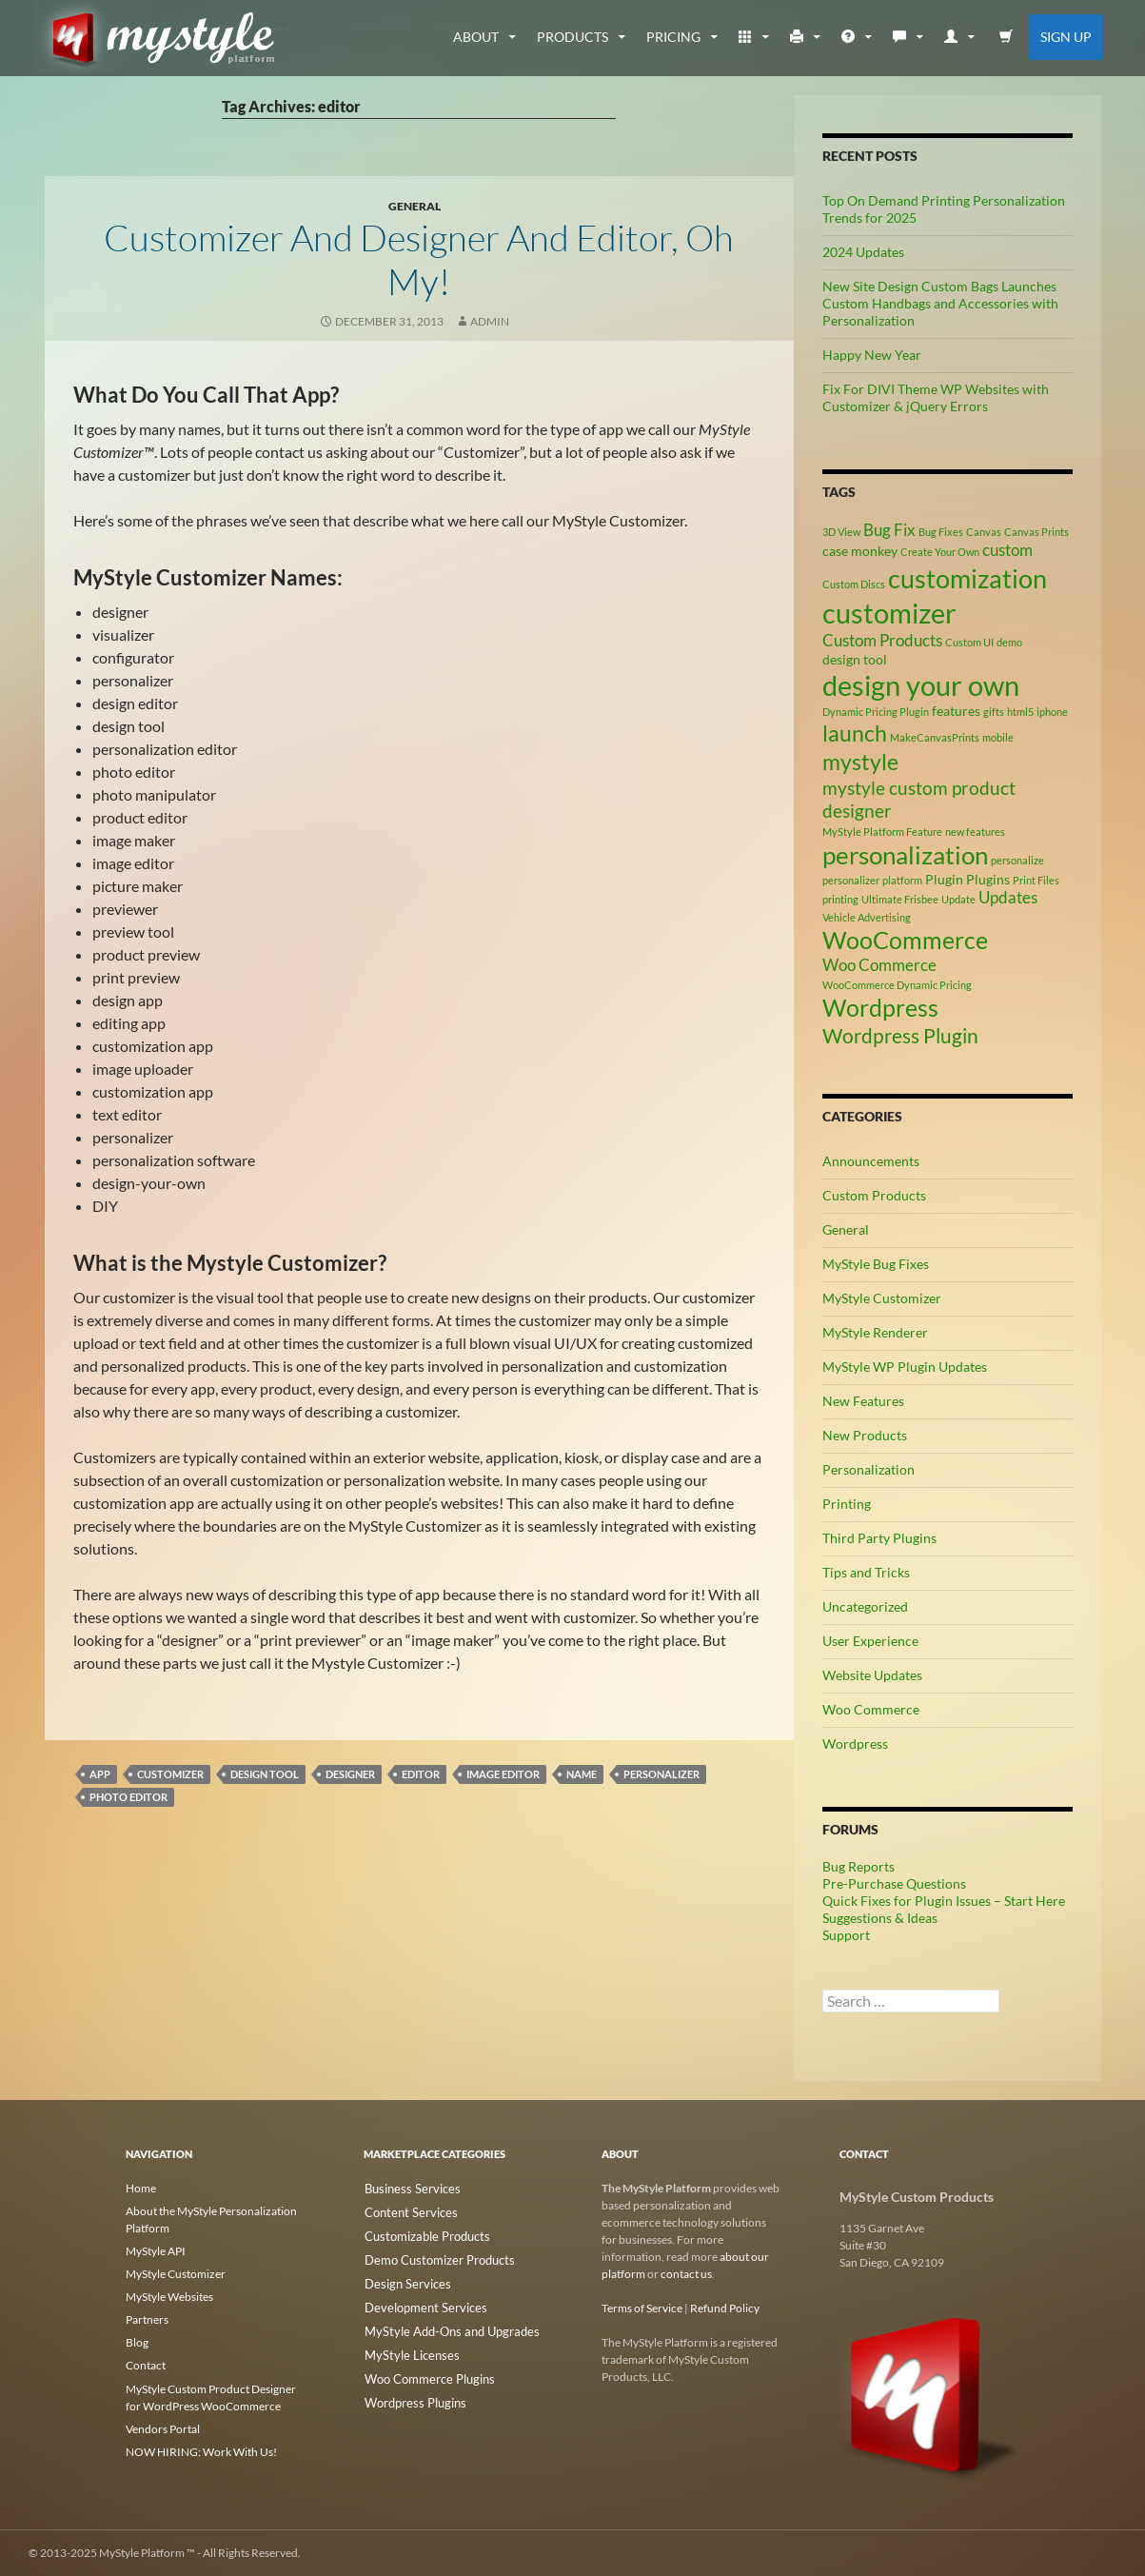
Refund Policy (725, 2308)
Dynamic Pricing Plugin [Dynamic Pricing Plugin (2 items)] (875, 711)
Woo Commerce (870, 1709)
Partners (147, 2319)
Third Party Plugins (879, 1538)
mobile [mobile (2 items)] (998, 737)
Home (141, 2188)
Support (846, 1935)
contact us (686, 2274)
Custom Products (874, 1195)
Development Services (419, 2302)
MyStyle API (156, 2251)
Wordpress (855, 1743)
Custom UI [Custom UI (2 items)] (969, 642)
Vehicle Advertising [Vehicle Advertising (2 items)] (866, 917)
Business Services (407, 2188)
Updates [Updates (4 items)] (1007, 897)
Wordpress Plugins (411, 2394)
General (414, 206)
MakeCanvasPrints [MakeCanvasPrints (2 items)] (934, 737)
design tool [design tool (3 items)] (854, 659)
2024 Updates (863, 252)
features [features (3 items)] (956, 711)
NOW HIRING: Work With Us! (201, 2451)
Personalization (868, 1469)
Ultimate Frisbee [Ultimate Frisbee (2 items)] (899, 899)
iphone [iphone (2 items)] (1052, 711)
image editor (503, 1774)
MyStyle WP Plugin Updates (904, 1366)
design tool (264, 1774)
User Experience (870, 1641)
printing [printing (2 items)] (840, 899)
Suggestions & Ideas (880, 1918)
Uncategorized (865, 1606)
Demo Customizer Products (433, 2256)
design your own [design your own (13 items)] (920, 685)
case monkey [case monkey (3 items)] (860, 551)
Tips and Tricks (866, 1572)
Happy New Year (871, 355)
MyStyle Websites (169, 2296)
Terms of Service (642, 2308)
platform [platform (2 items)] (902, 880)
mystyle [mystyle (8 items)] (860, 761)
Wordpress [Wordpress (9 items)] (880, 1007)
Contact (146, 2365)
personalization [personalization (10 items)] (905, 855)
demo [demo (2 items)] (1009, 642)
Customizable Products (422, 2234)
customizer (170, 1774)
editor (421, 1774)
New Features (863, 1401)
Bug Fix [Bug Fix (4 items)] (889, 530)
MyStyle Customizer (881, 1298)
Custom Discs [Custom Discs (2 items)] (853, 584)
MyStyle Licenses (405, 2348)
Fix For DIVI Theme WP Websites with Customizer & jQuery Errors (935, 397)
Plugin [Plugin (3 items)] (944, 879)
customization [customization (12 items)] (967, 578)
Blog (137, 2342)
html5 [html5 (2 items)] (1020, 711)
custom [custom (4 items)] (1007, 550)
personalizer (661, 1774)
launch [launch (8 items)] (854, 733)
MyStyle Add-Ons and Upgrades (443, 2325)
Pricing (673, 37)
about (476, 37)
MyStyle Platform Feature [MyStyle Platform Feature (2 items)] (882, 831)
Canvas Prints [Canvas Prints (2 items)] (1036, 531)
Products (572, 37)
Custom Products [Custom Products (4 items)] (882, 640)
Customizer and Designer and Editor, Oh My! (419, 257)
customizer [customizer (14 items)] (889, 612)
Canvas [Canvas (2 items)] (983, 531)
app (99, 1774)
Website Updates (872, 1675)
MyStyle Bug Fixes (875, 1264)
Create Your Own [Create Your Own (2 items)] (939, 551)
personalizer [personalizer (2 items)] (850, 880)
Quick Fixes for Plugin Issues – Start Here (943, 1900)
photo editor (128, 1797)
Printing (846, 1504)
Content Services (405, 2211)
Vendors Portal (163, 2428)
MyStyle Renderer (875, 1332)
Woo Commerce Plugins (424, 2371)
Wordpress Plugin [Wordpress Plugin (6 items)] (900, 1035)
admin (489, 321)
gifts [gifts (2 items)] (993, 711)
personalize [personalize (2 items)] (1017, 860)
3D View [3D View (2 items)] (841, 531)
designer (350, 1774)
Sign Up (1066, 37)
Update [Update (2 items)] (958, 899)
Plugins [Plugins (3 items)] (988, 879)
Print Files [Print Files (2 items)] (1036, 880)
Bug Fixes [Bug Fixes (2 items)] (940, 531)
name (581, 1774)
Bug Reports (858, 1866)
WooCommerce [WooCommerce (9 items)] (905, 940)
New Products (864, 1435)
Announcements (870, 1161)
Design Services (402, 2279)
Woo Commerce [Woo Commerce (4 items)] (879, 965)
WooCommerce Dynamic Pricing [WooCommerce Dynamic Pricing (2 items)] (897, 985)
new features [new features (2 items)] (975, 831)
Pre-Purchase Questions (894, 1883)
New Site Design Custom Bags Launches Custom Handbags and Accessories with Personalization (940, 303)
